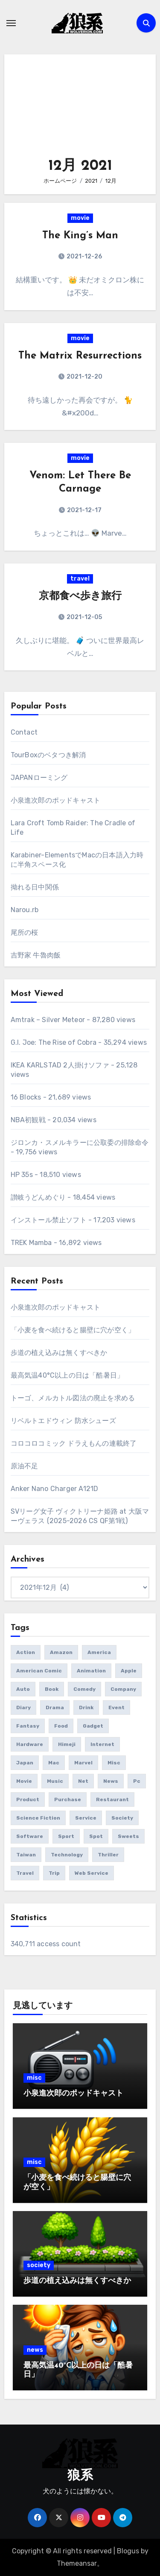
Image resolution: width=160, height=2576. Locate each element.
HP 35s (22, 1175)
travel (80, 578)
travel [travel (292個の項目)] (25, 1873)
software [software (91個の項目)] (29, 1836)
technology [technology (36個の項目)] (67, 1855)
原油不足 (24, 1466)
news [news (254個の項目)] (110, 1781)
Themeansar (77, 2563)
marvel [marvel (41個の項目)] (83, 1763)
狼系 (80, 2476)
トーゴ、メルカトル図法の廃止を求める (73, 1398)
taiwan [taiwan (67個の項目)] (26, 1855)
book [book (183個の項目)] (51, 1689)
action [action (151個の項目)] (25, 1652)
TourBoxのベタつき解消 (48, 755)
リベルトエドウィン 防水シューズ (63, 1421)
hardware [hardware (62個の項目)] (29, 1744)
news (35, 2350)
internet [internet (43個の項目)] (102, 1744)
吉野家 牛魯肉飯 (36, 955)
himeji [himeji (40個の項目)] (67, 1744)
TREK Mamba (31, 1243)
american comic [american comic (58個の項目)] (39, 1671)
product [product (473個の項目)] (27, 1799)
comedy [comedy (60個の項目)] (84, 1689)
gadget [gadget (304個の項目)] (93, 1726)
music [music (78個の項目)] (55, 1781)
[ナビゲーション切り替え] (11, 23)
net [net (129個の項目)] (83, 1781)
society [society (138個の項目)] (122, 1818)
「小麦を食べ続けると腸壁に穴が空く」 (73, 1330)
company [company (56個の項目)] (123, 1689)
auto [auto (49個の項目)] (23, 1689)
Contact (24, 732)
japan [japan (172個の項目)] (24, 1763)
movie (80, 218)
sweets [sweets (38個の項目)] (128, 1836)
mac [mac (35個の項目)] (53, 1763)
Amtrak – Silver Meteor (48, 1020)
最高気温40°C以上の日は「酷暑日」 (67, 1375)
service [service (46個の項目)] (85, 1818)
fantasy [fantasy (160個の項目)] (27, 1726)
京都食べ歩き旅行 (80, 596)
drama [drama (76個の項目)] (55, 1707)
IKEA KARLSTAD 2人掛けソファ (60, 1065)
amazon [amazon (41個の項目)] (61, 1652)
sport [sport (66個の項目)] (66, 1836)
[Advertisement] (81, 110)
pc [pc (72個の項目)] (136, 1781)
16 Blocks (26, 1097)
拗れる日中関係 (35, 887)
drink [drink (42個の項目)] (86, 1707)
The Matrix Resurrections (80, 356)
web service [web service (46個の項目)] (91, 1873)
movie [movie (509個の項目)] (24, 1781)
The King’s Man (80, 236)
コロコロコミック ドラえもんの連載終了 (74, 1443)
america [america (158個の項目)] (99, 1652)
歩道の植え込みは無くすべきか (59, 1353)
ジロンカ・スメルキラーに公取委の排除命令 (80, 1142)
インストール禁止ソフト (49, 1220)
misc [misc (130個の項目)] (114, 1763)
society (38, 2265)
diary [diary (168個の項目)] (23, 1707)
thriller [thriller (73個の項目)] (108, 1855)
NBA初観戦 (28, 1120)
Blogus (128, 2551)
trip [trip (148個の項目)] (54, 1873)
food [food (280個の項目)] (61, 1726)
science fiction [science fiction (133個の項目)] (38, 1818)
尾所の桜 (24, 932)
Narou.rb (25, 910)
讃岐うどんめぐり (38, 1197)
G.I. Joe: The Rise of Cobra (53, 1042)
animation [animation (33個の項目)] (91, 1671)
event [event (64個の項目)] (116, 1707)
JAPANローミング (39, 778)
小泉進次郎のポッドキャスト (56, 800)
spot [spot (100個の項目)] (96, 1836)
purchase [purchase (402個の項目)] (67, 1799)
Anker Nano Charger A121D (55, 1489)
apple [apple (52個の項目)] (129, 1671)
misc (34, 2077)
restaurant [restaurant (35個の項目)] (112, 1799)
